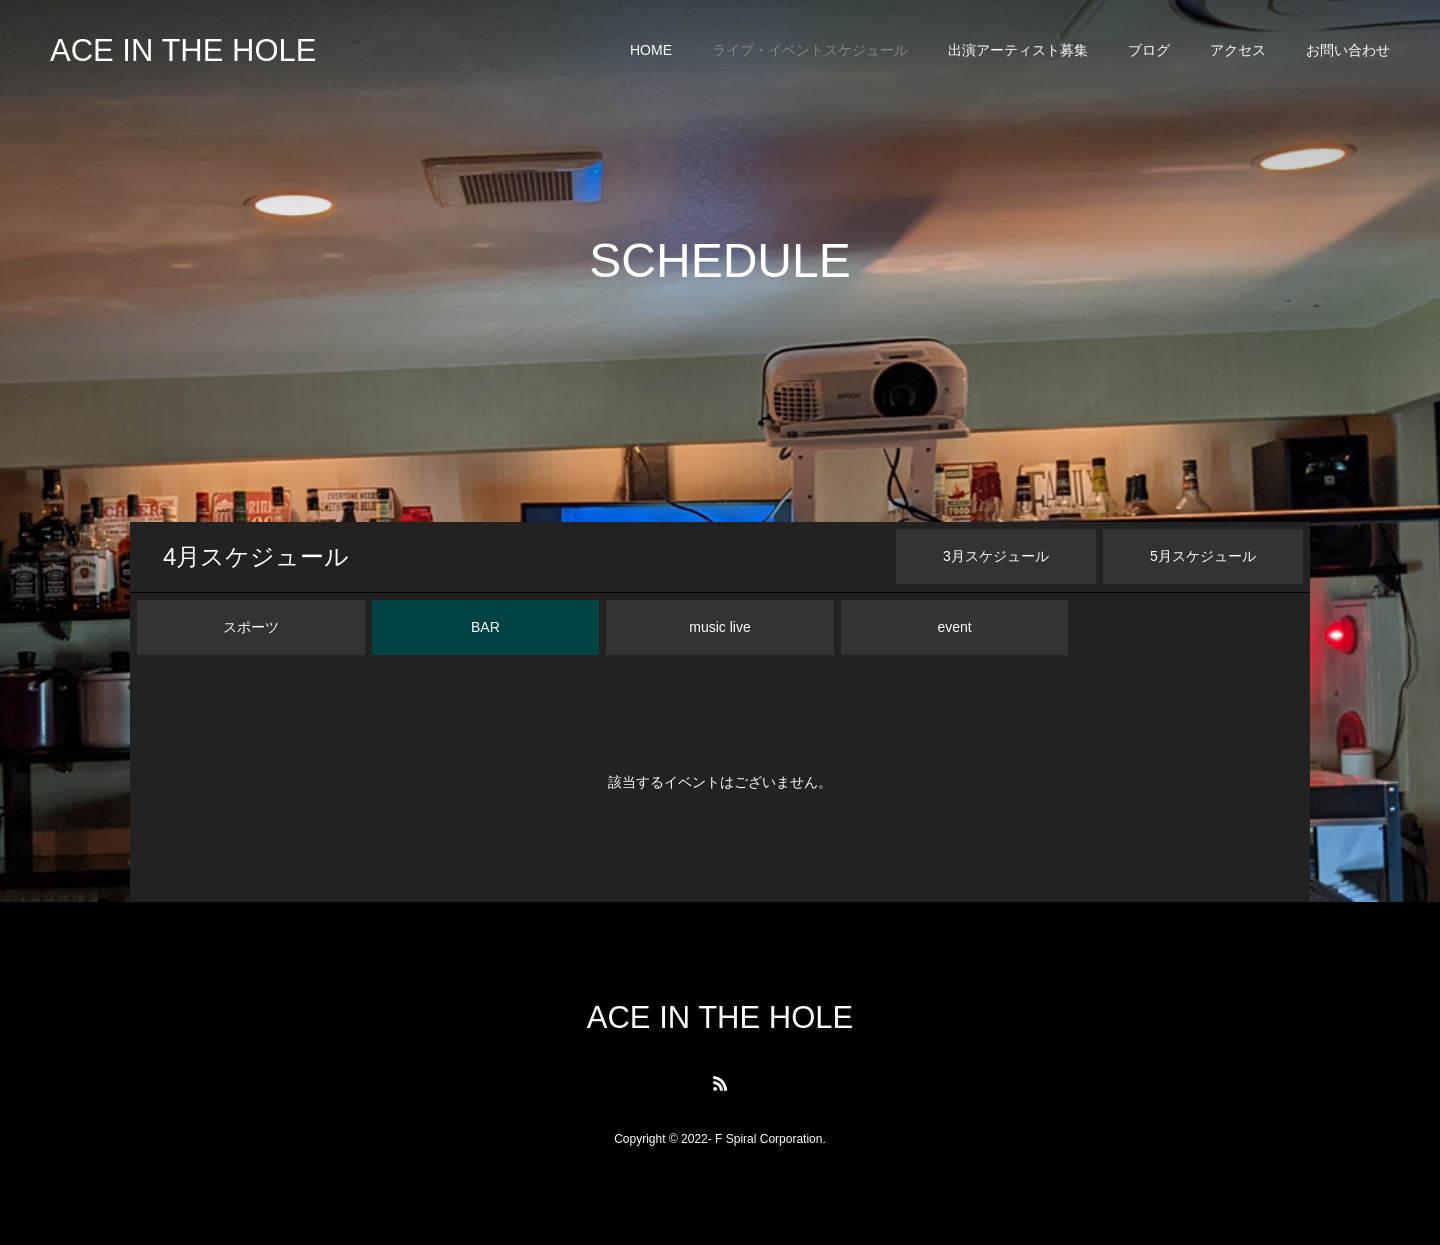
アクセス (1238, 50)
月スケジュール (256, 556)
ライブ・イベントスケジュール (810, 50)
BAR (485, 627)
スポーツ (251, 627)
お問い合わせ (1348, 50)
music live (719, 627)
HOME (651, 50)
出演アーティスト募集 (1018, 50)
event (954, 627)
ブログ (1149, 50)
